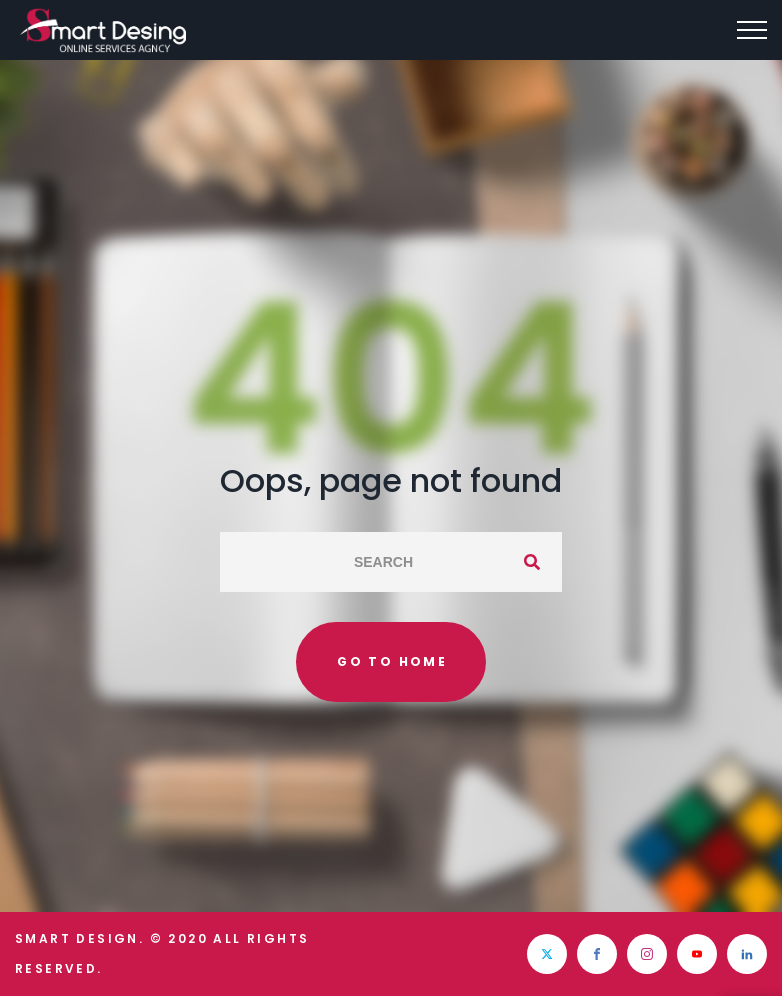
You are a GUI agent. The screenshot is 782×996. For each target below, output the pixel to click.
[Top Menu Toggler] (752, 30)
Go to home (392, 661)
